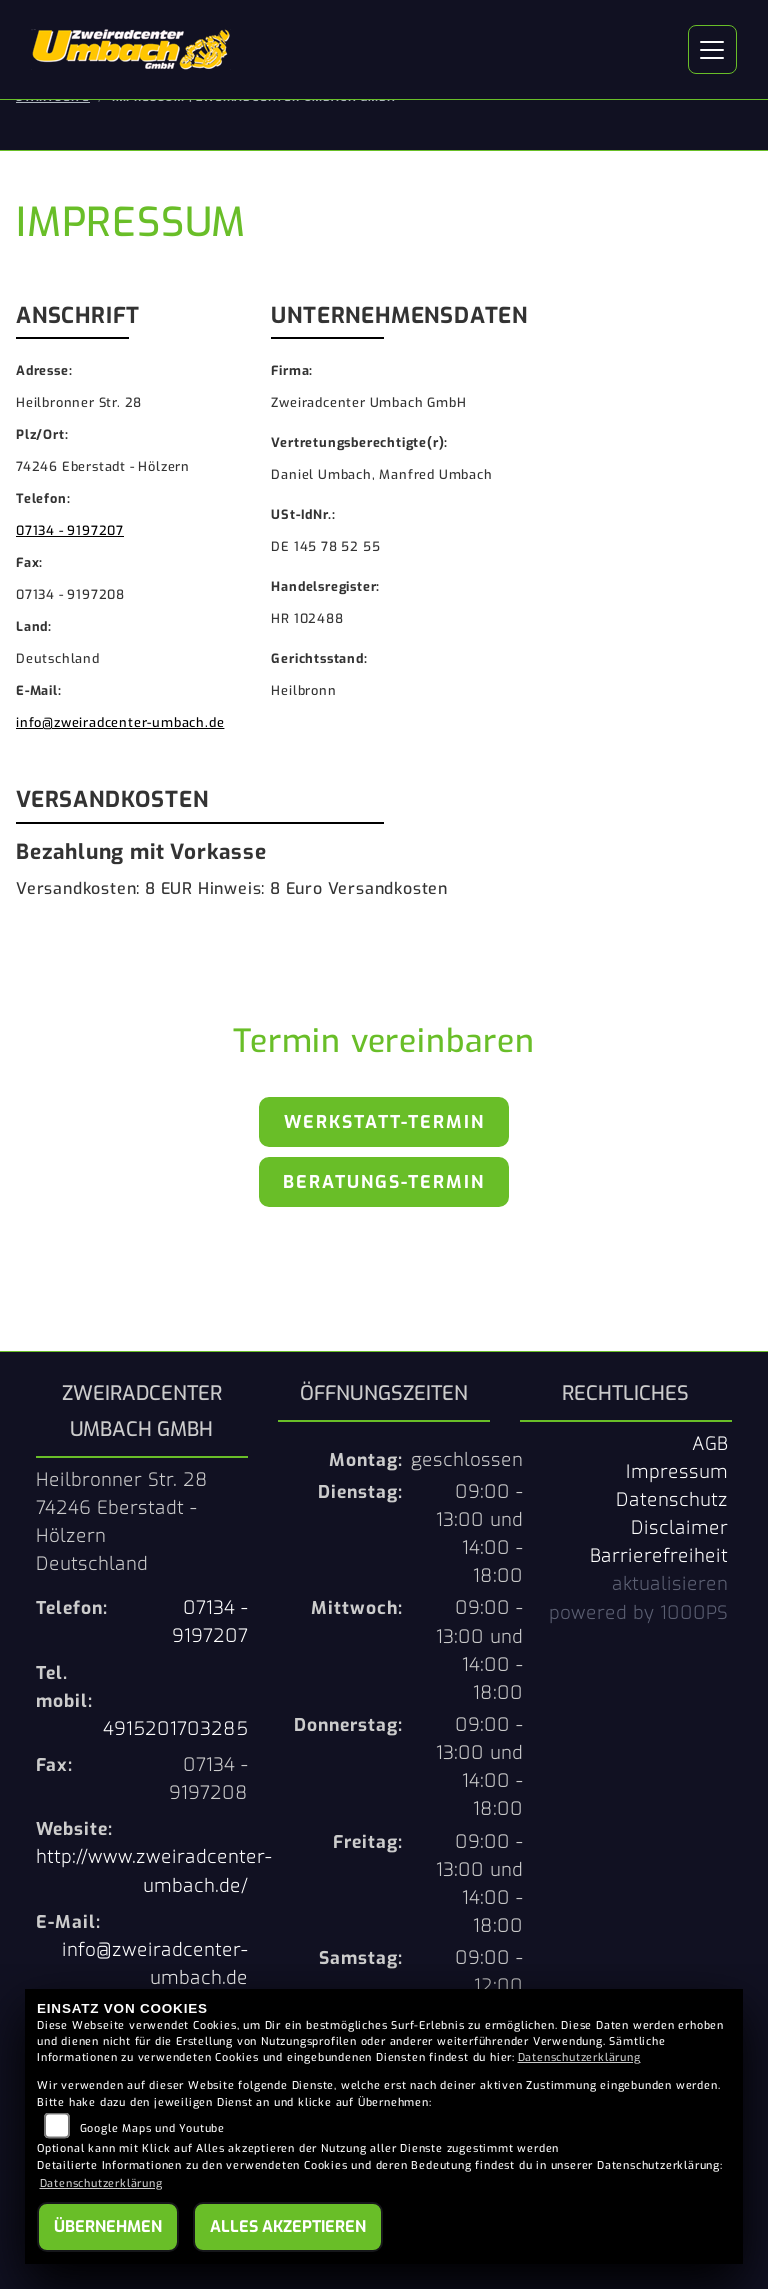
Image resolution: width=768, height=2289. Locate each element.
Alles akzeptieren (288, 2226)
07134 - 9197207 (70, 530)
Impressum (677, 1472)
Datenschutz (672, 1500)
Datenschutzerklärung (579, 2057)
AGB (710, 1444)
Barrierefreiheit (659, 1556)
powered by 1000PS (638, 1613)
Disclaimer (679, 1528)
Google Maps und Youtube (152, 2128)
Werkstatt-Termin (384, 1122)
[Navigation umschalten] (713, 50)
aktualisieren (670, 1584)
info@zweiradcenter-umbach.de (120, 722)
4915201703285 (175, 1729)
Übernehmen (108, 2226)
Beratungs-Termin (384, 1182)
